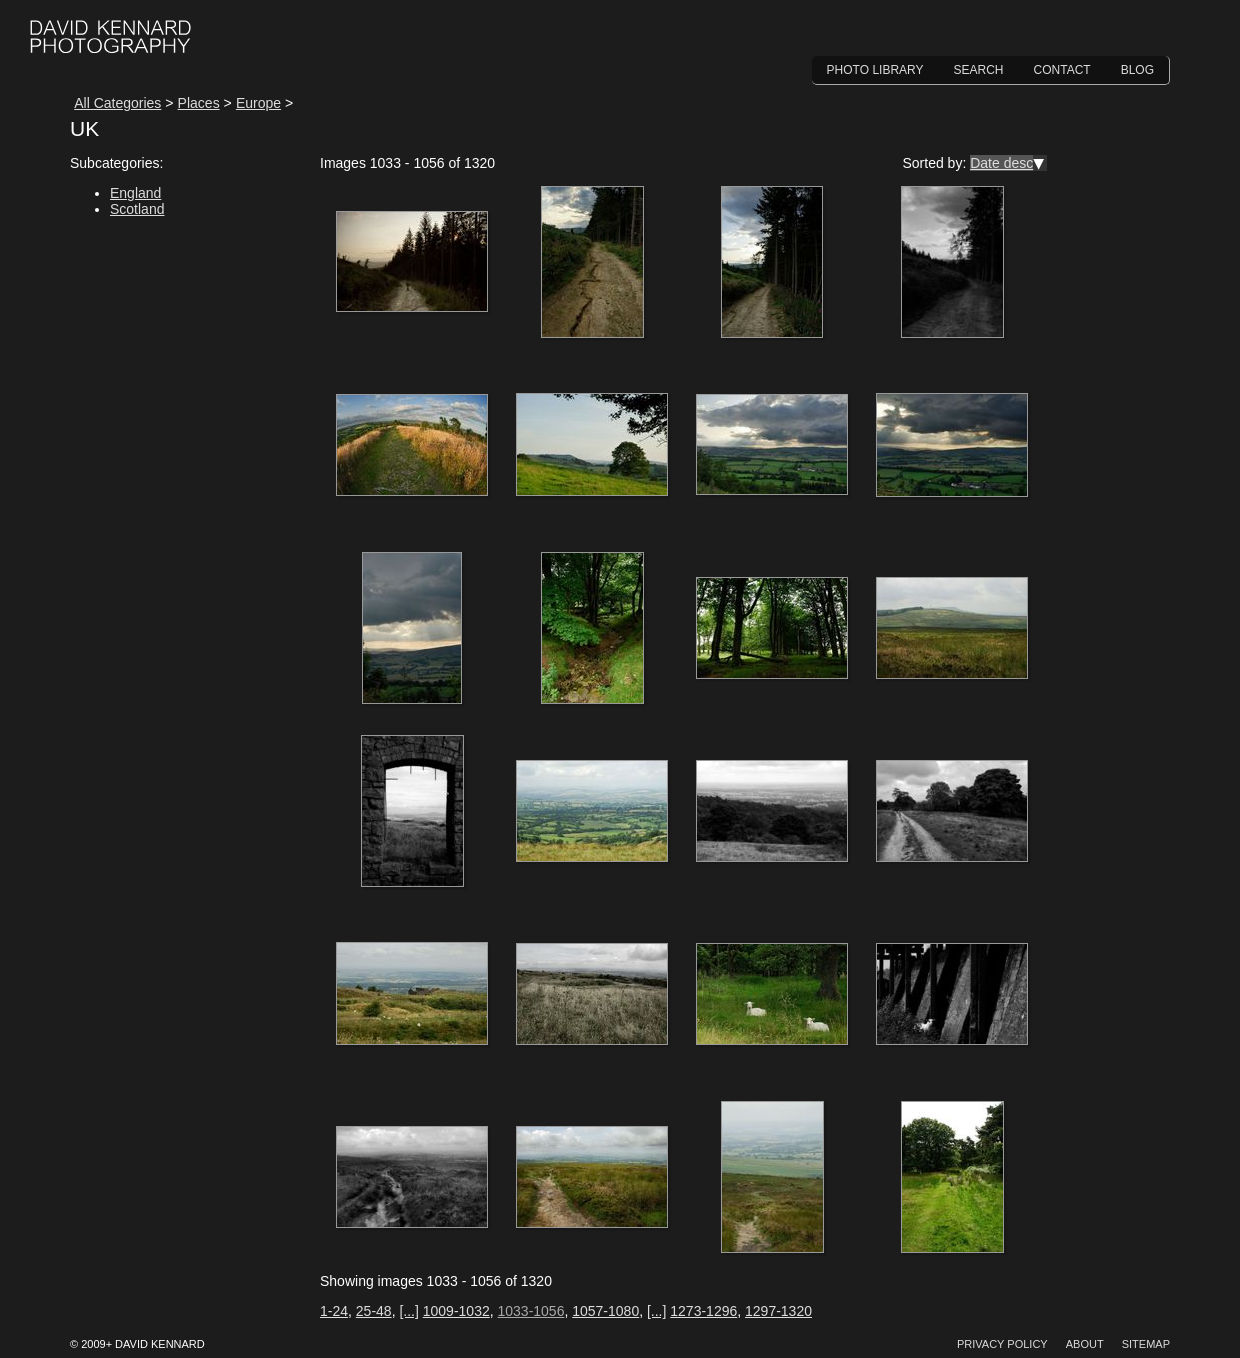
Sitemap (1146, 1344)
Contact (1062, 70)
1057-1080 (605, 1311)
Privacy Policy (1002, 1344)
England (135, 193)
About (1085, 1344)
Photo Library (875, 70)
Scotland (137, 209)
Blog (1137, 70)
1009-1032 (456, 1311)
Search (979, 70)
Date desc (1001, 163)
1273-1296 (703, 1311)
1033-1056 (530, 1311)
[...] (408, 1311)
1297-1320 (778, 1311)
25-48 (374, 1311)
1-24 (334, 1311)
